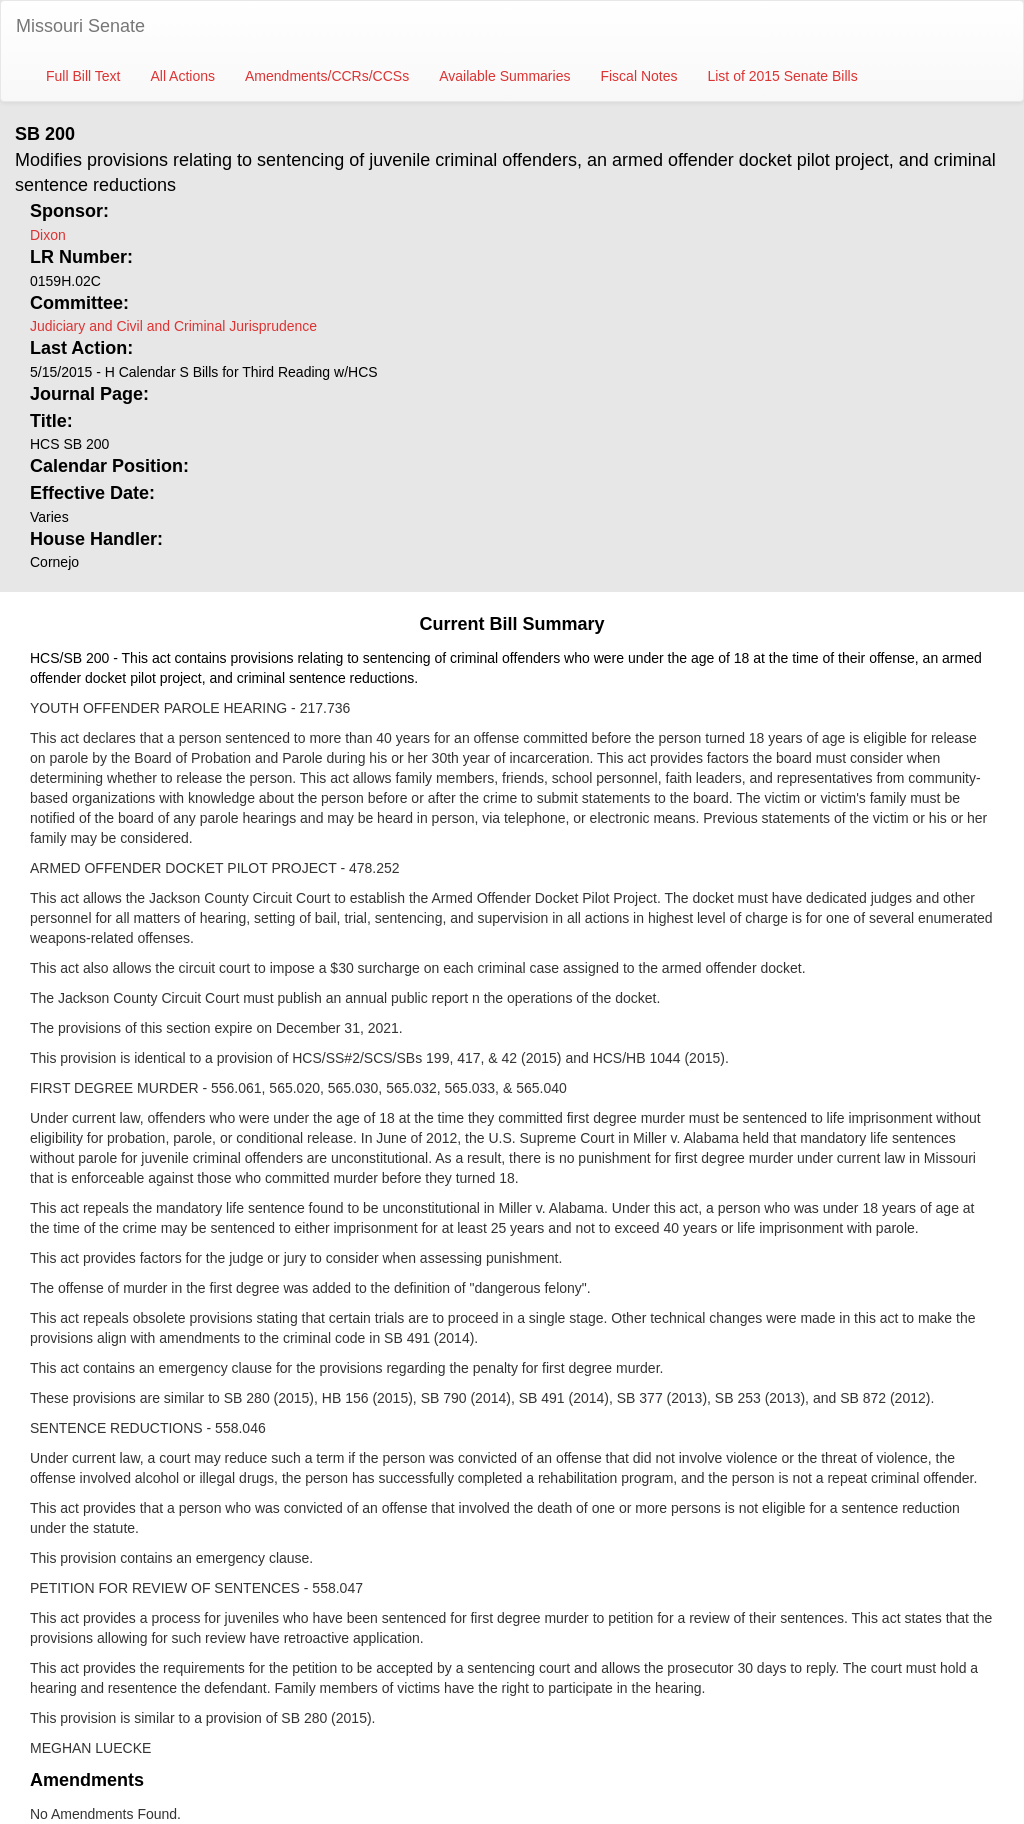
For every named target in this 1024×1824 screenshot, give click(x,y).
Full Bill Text (83, 76)
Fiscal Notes (638, 76)
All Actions (182, 76)
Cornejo (54, 562)
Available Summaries (504, 76)
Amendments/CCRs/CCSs (327, 76)
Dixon (48, 235)
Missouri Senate (80, 26)
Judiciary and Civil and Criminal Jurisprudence (173, 326)
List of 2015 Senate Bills (782, 76)
